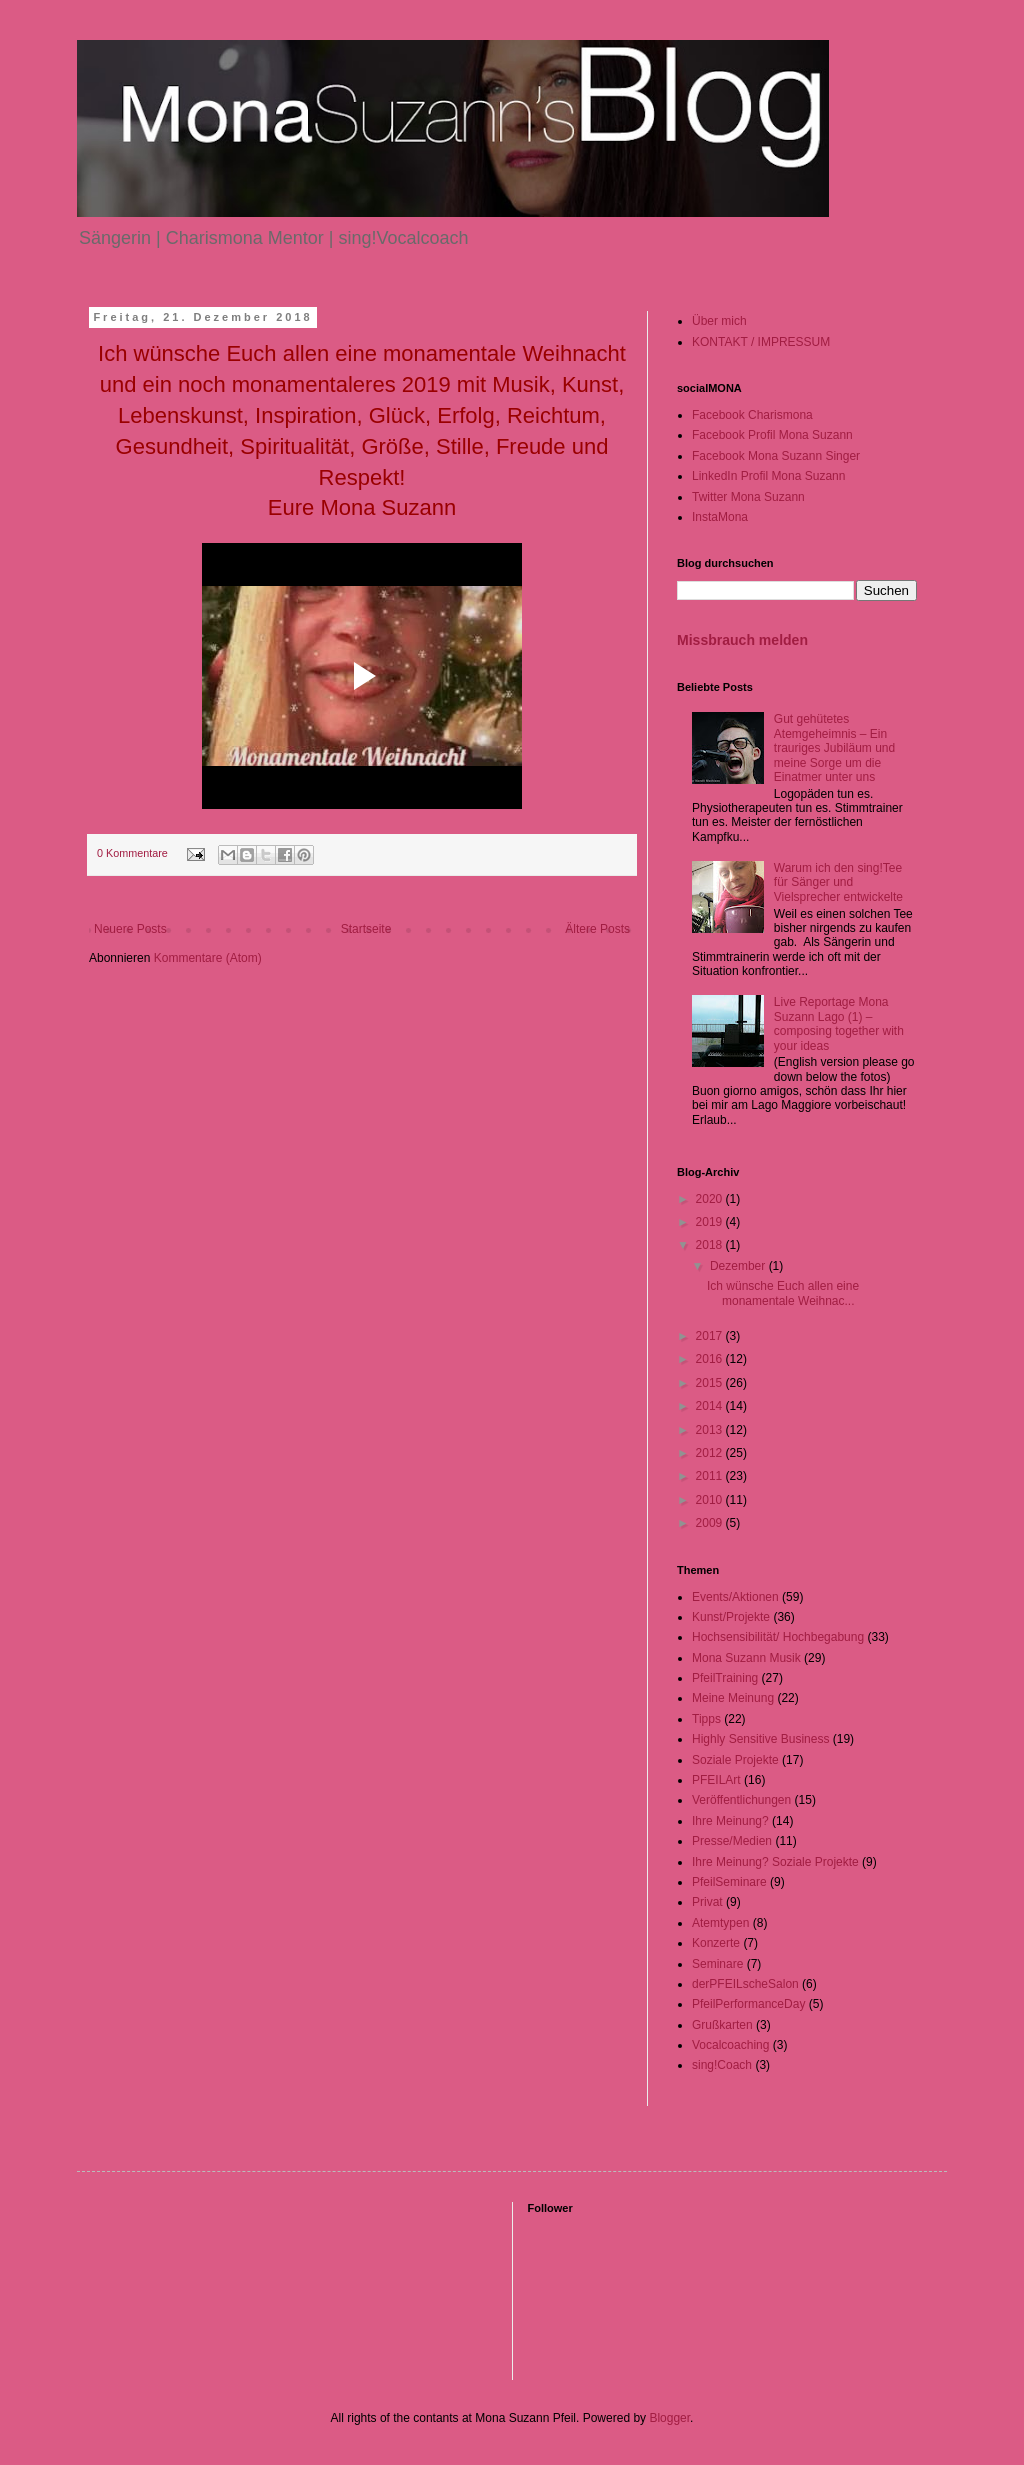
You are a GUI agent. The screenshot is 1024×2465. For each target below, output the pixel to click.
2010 (711, 1500)
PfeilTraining (725, 1678)
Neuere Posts (130, 929)
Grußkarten (722, 2025)
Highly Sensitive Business (760, 1739)
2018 (711, 1245)
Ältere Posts (597, 929)
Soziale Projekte (735, 1760)
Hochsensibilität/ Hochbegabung (778, 1637)
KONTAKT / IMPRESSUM (761, 342)
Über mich (719, 321)
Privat (707, 1902)
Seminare (717, 1964)
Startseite (366, 929)
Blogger (669, 2418)
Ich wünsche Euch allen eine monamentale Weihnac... (783, 1293)
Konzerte (716, 1943)
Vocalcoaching (730, 2045)
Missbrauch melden (742, 640)
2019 (711, 1222)
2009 (711, 1523)
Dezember (739, 1266)
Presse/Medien (732, 1841)
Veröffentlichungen (741, 1800)
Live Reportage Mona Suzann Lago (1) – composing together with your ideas (839, 1023)
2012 (711, 1453)
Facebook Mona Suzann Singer (776, 456)
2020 (711, 1199)
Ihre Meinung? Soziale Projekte (775, 1862)
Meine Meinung (733, 1698)
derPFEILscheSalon (745, 1984)
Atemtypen (720, 1923)
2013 (711, 1430)
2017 (711, 1336)
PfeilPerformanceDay (748, 2004)
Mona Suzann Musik (746, 1658)
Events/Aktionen (735, 1597)
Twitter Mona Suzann (748, 497)
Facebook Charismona (752, 415)
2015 (711, 1383)
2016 (711, 1359)
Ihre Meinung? (730, 1821)
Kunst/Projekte (731, 1617)
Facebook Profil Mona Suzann (772, 435)
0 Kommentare (132, 853)
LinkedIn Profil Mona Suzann (768, 476)
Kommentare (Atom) (208, 958)
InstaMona (720, 517)
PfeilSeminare (729, 1882)
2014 (711, 1406)
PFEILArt (716, 1780)
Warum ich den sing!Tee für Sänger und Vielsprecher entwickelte (838, 882)
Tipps (706, 1719)
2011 (711, 1476)
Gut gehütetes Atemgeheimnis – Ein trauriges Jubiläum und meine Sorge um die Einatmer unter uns (834, 748)
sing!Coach (722, 2065)
